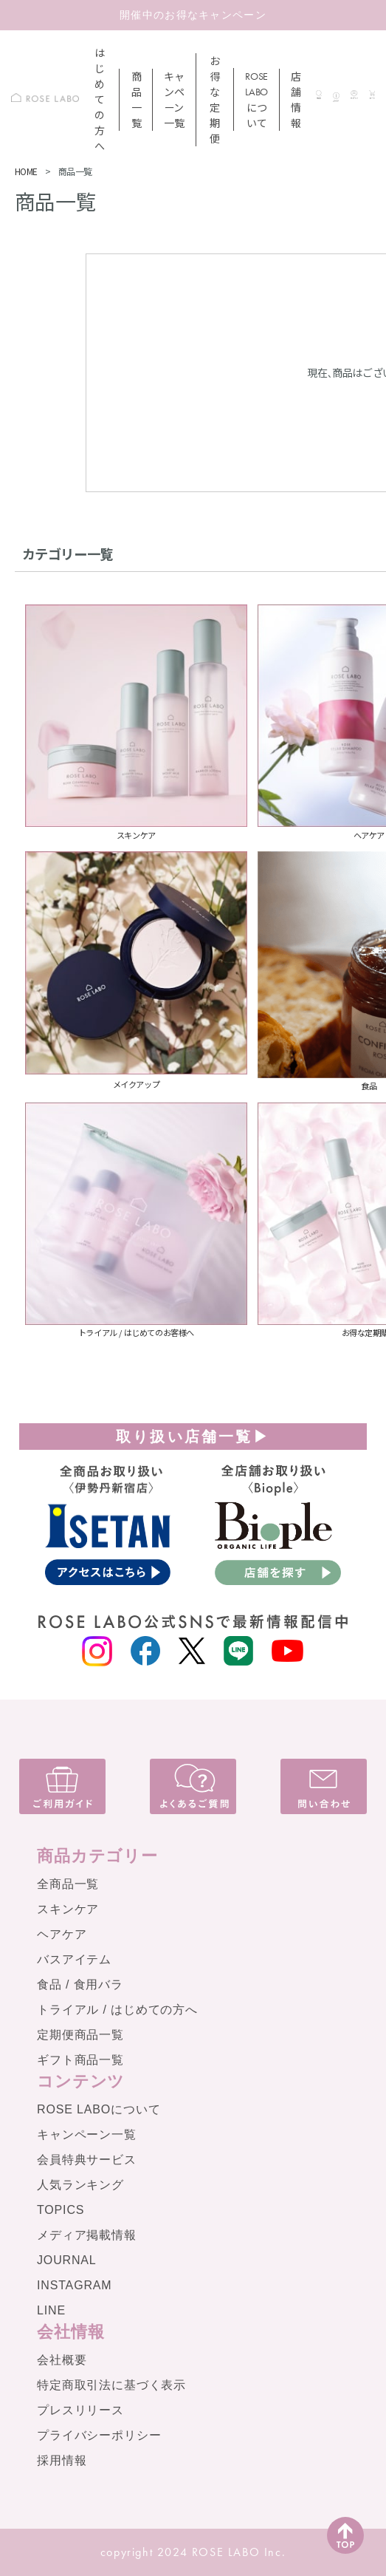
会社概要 (61, 2360)
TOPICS (60, 2210)
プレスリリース (80, 2410)
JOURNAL (67, 2260)
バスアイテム (74, 1959)
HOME (26, 171)
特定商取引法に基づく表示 (111, 2385)
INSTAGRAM (74, 2285)
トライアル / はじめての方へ (117, 2009)
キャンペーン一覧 (174, 99)
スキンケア (68, 1909)
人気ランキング (80, 2184)
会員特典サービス (87, 2159)
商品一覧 (136, 99)
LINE (51, 2310)
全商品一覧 (68, 1884)
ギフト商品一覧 (80, 2060)
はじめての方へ (99, 99)
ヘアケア (61, 1934)
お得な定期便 (215, 99)
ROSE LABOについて (98, 2109)
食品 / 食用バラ (80, 1984)
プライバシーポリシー (99, 2435)
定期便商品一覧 (80, 2034)
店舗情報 (296, 99)
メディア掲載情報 (87, 2235)
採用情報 (61, 2460)
